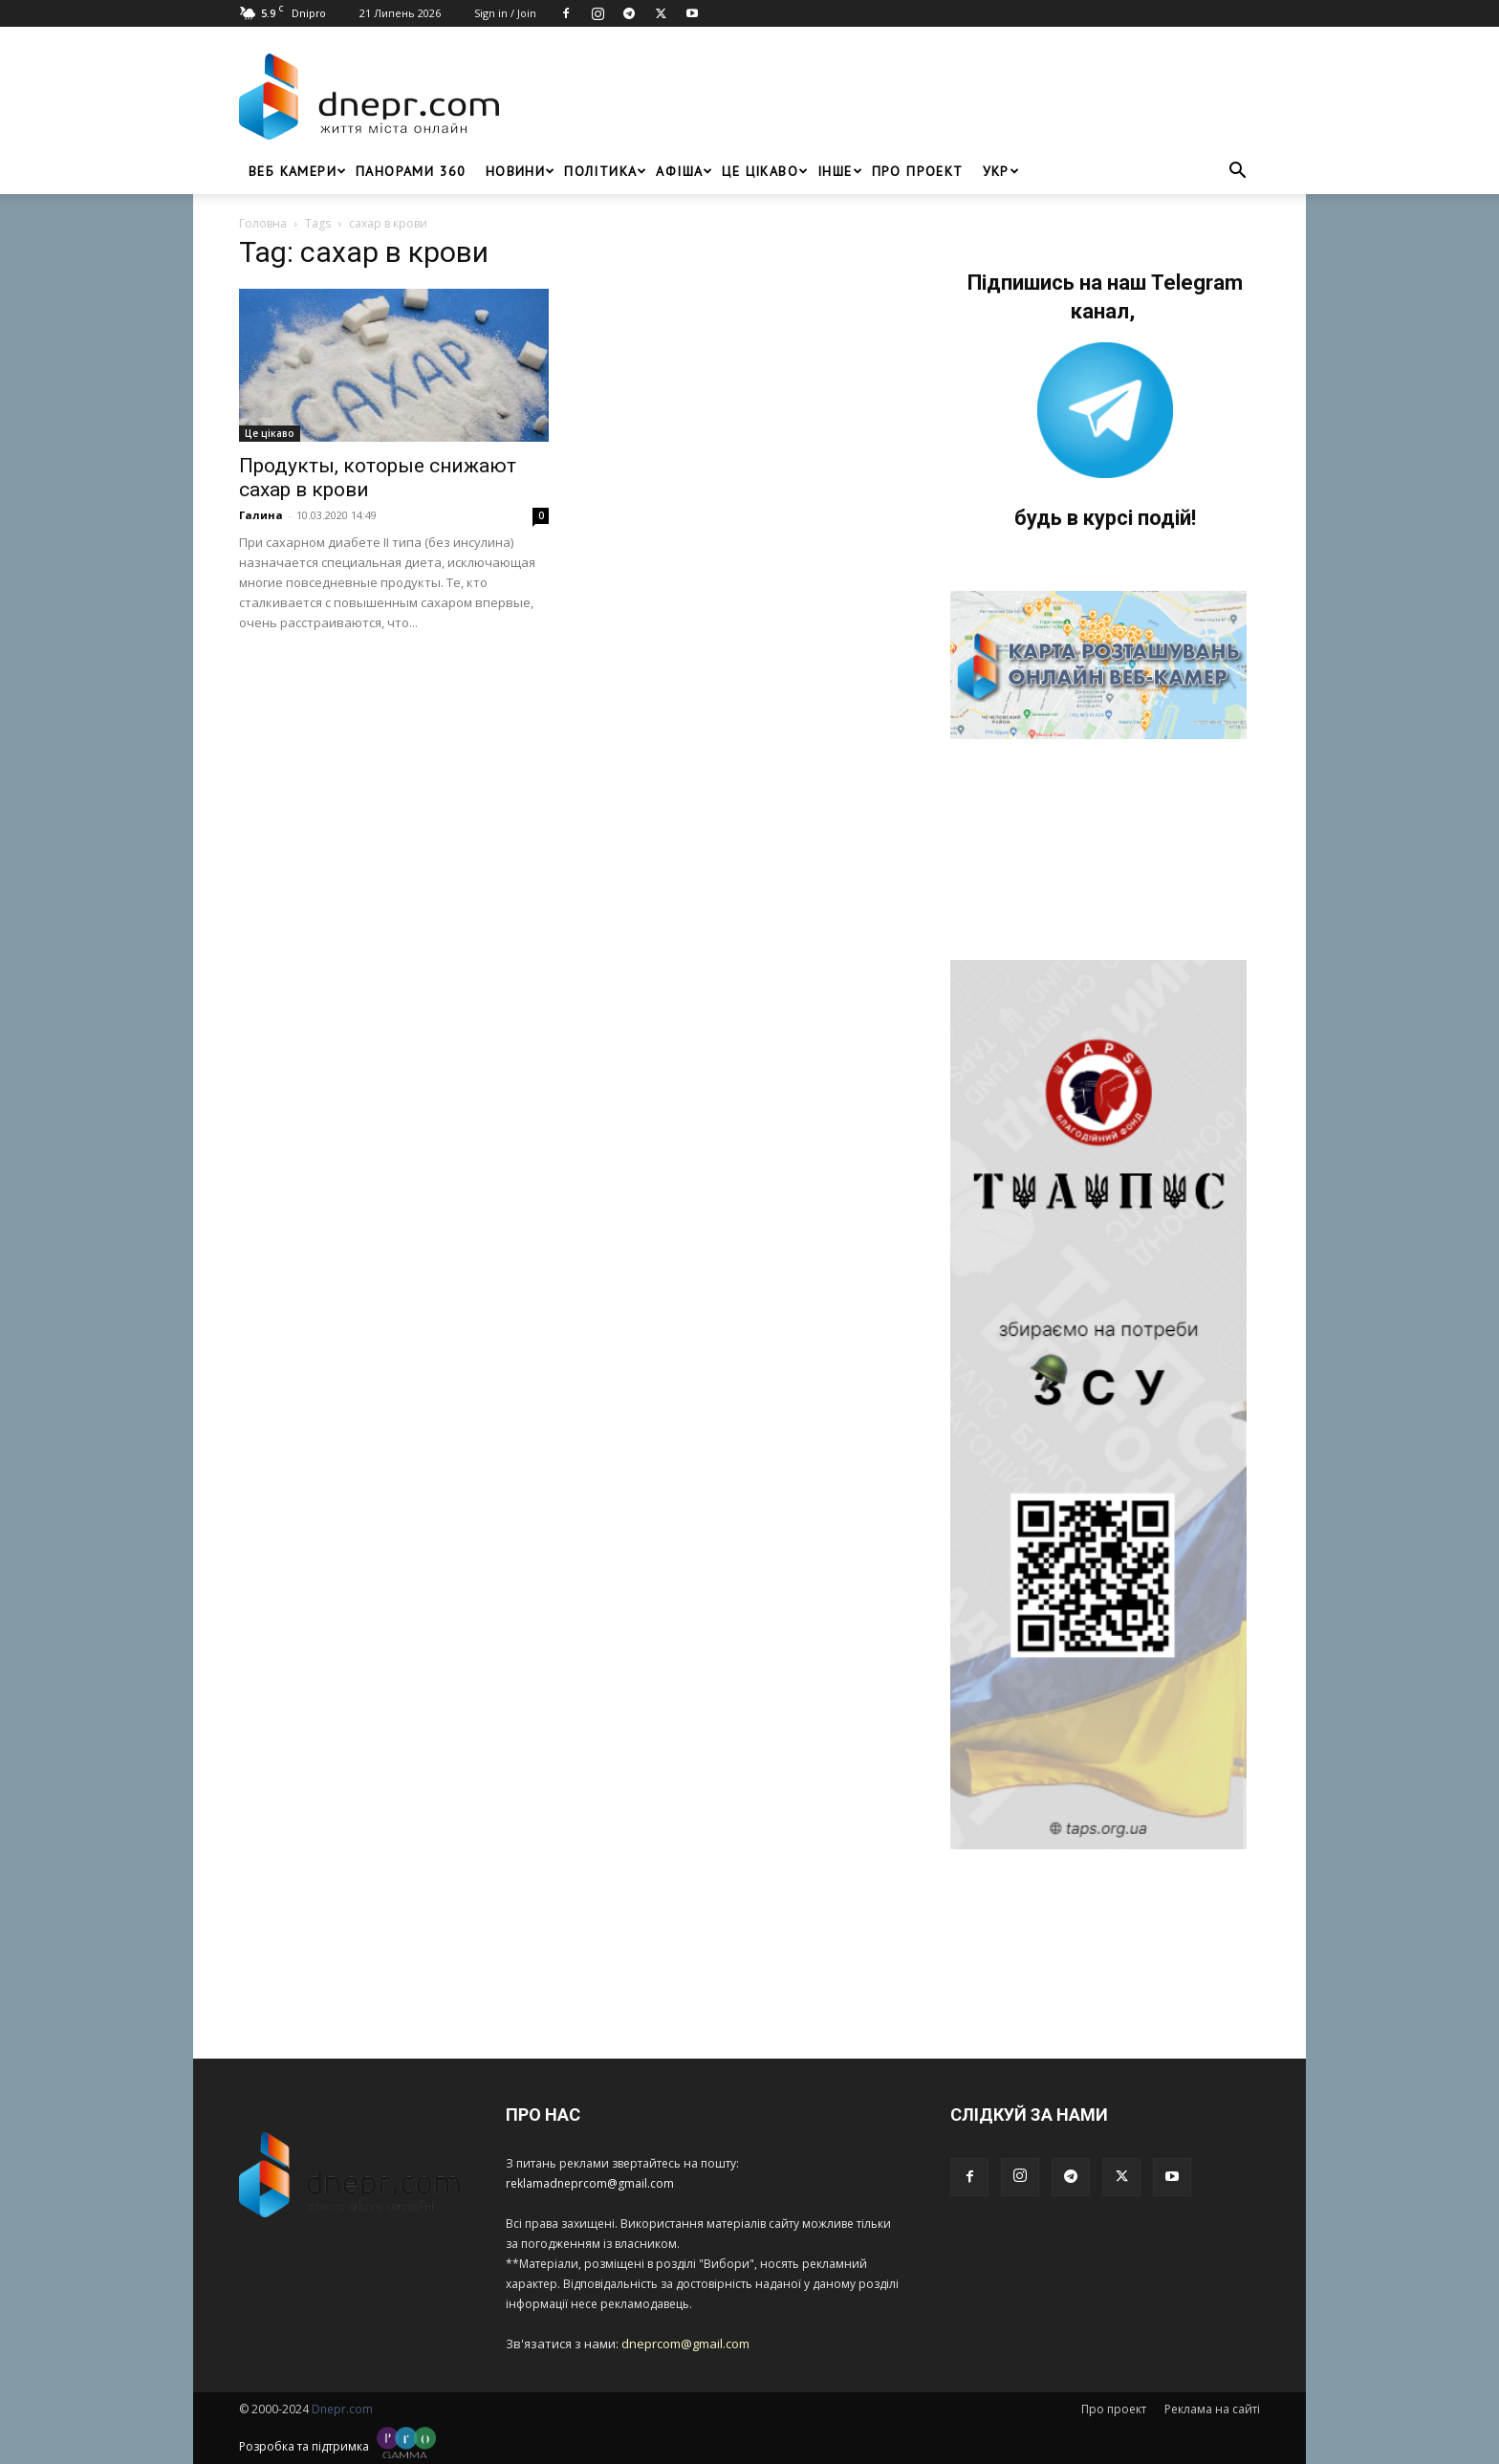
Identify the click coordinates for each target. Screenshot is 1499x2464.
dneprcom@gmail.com (685, 2343)
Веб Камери (297, 171)
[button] (1237, 173)
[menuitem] (996, 171)
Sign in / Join (505, 13)
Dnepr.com (342, 2409)
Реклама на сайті (1212, 2409)
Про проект (918, 171)
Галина (261, 515)
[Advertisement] (885, 97)
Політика (605, 171)
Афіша (684, 171)
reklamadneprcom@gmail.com (590, 2183)
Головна (263, 223)
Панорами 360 (411, 171)
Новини (520, 171)
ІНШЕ (839, 171)
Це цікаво (765, 171)
